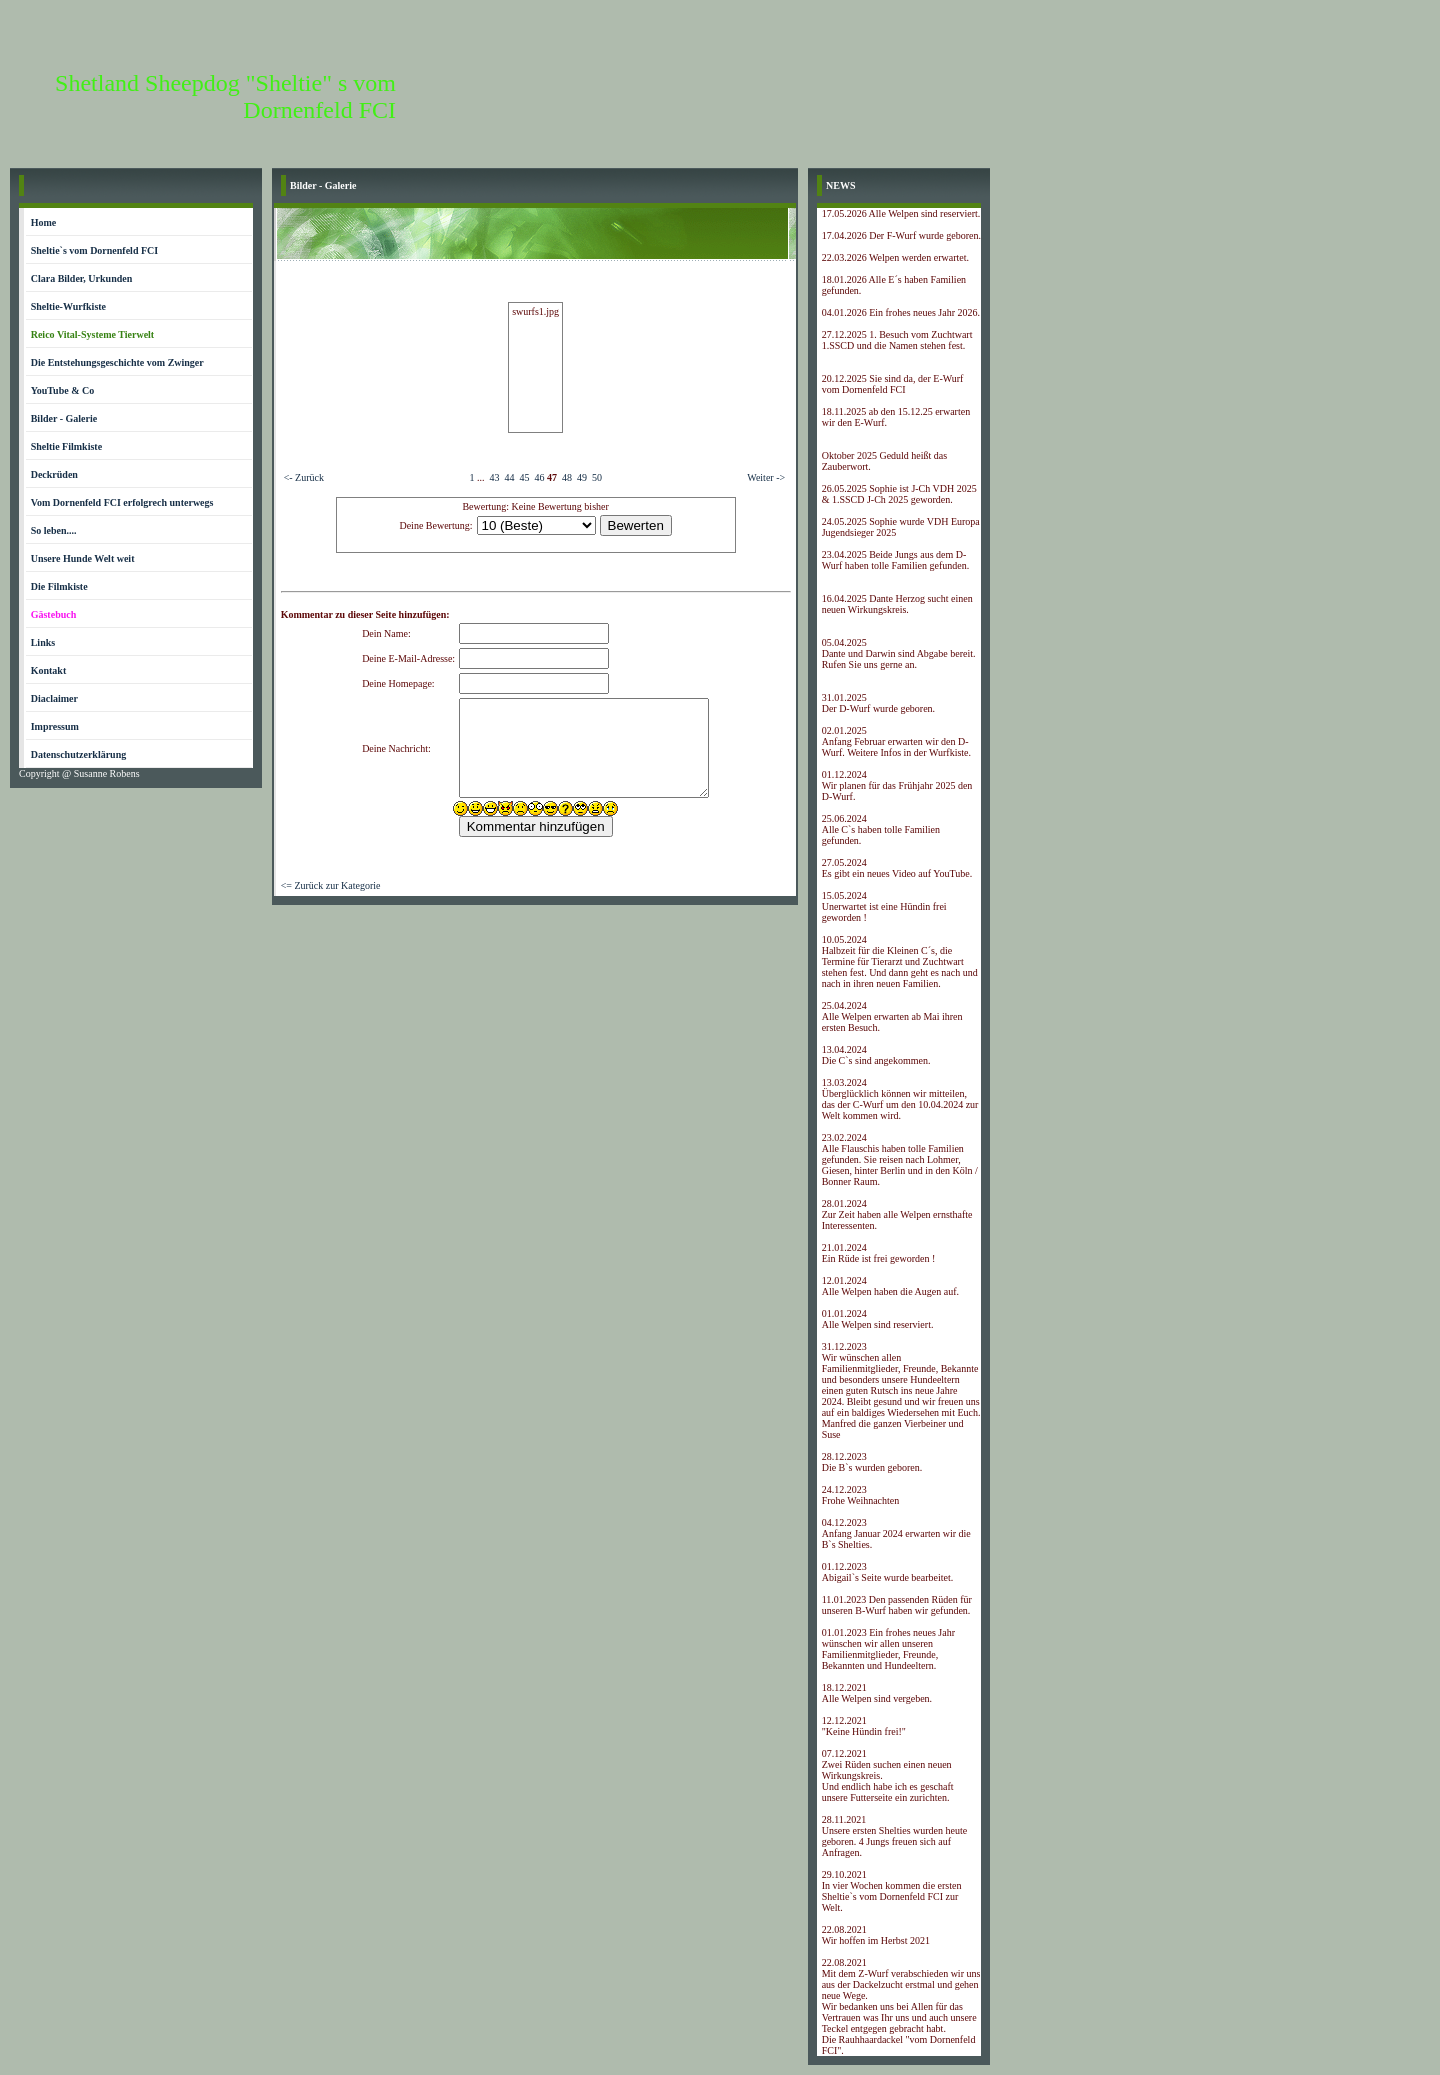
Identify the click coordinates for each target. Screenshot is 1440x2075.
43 (494, 477)
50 (597, 477)
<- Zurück (304, 477)
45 (524, 477)
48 (567, 477)
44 (509, 477)
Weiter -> (766, 477)
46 (539, 477)
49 (582, 477)
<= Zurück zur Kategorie (331, 885)
